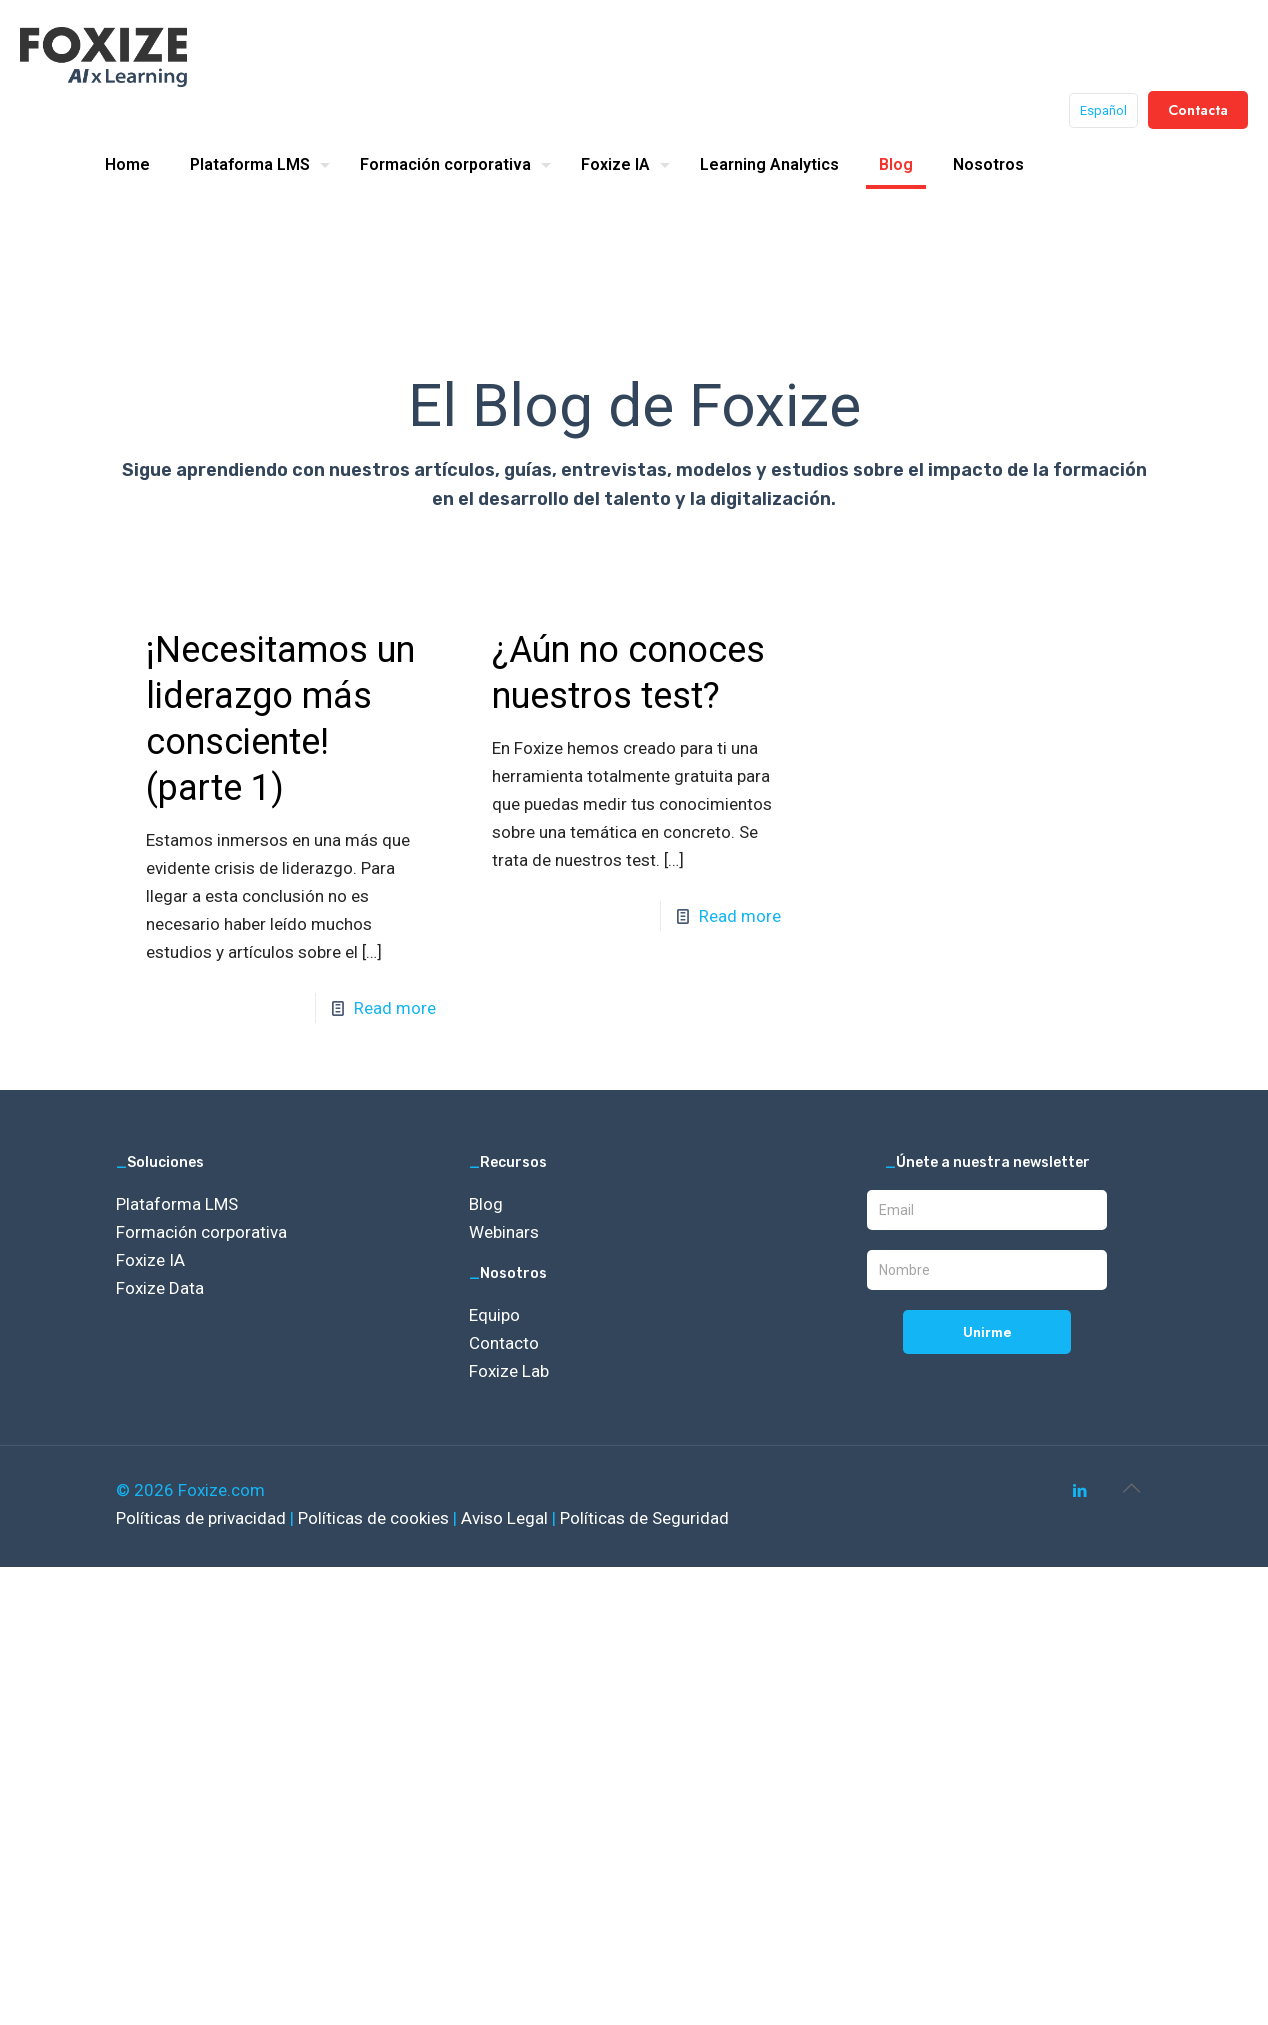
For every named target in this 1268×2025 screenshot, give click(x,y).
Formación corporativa (201, 1232)
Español (1103, 110)
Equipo (494, 1315)
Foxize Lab (509, 1371)
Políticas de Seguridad (644, 1518)
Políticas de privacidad (203, 1518)
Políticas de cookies (375, 1518)
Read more (395, 1008)
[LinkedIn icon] (1079, 1491)
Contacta (1198, 110)
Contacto (504, 1343)
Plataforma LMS (177, 1204)
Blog (486, 1204)
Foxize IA (150, 1260)
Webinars (504, 1232)
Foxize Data (160, 1288)
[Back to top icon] (1131, 1488)
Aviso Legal (506, 1518)
